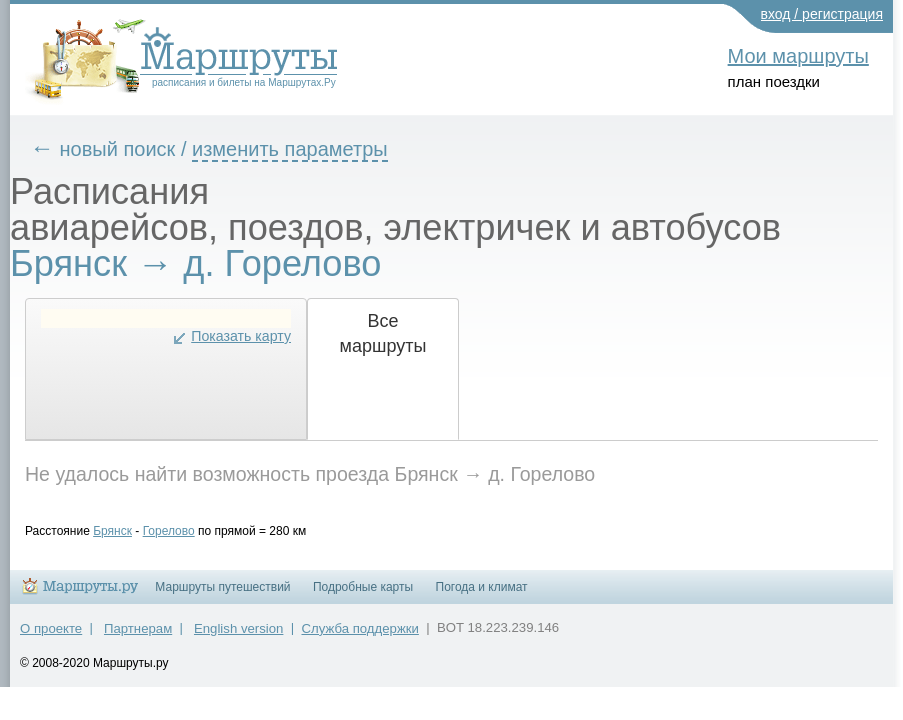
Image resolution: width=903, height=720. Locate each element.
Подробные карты (363, 596)
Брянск (127, 531)
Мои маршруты (798, 56)
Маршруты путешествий (222, 596)
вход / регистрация (822, 14)
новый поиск (133, 149)
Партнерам (138, 637)
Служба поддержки (360, 637)
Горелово (184, 531)
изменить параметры (305, 149)
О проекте (51, 637)
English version (238, 637)
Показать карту (256, 336)
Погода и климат (482, 596)
